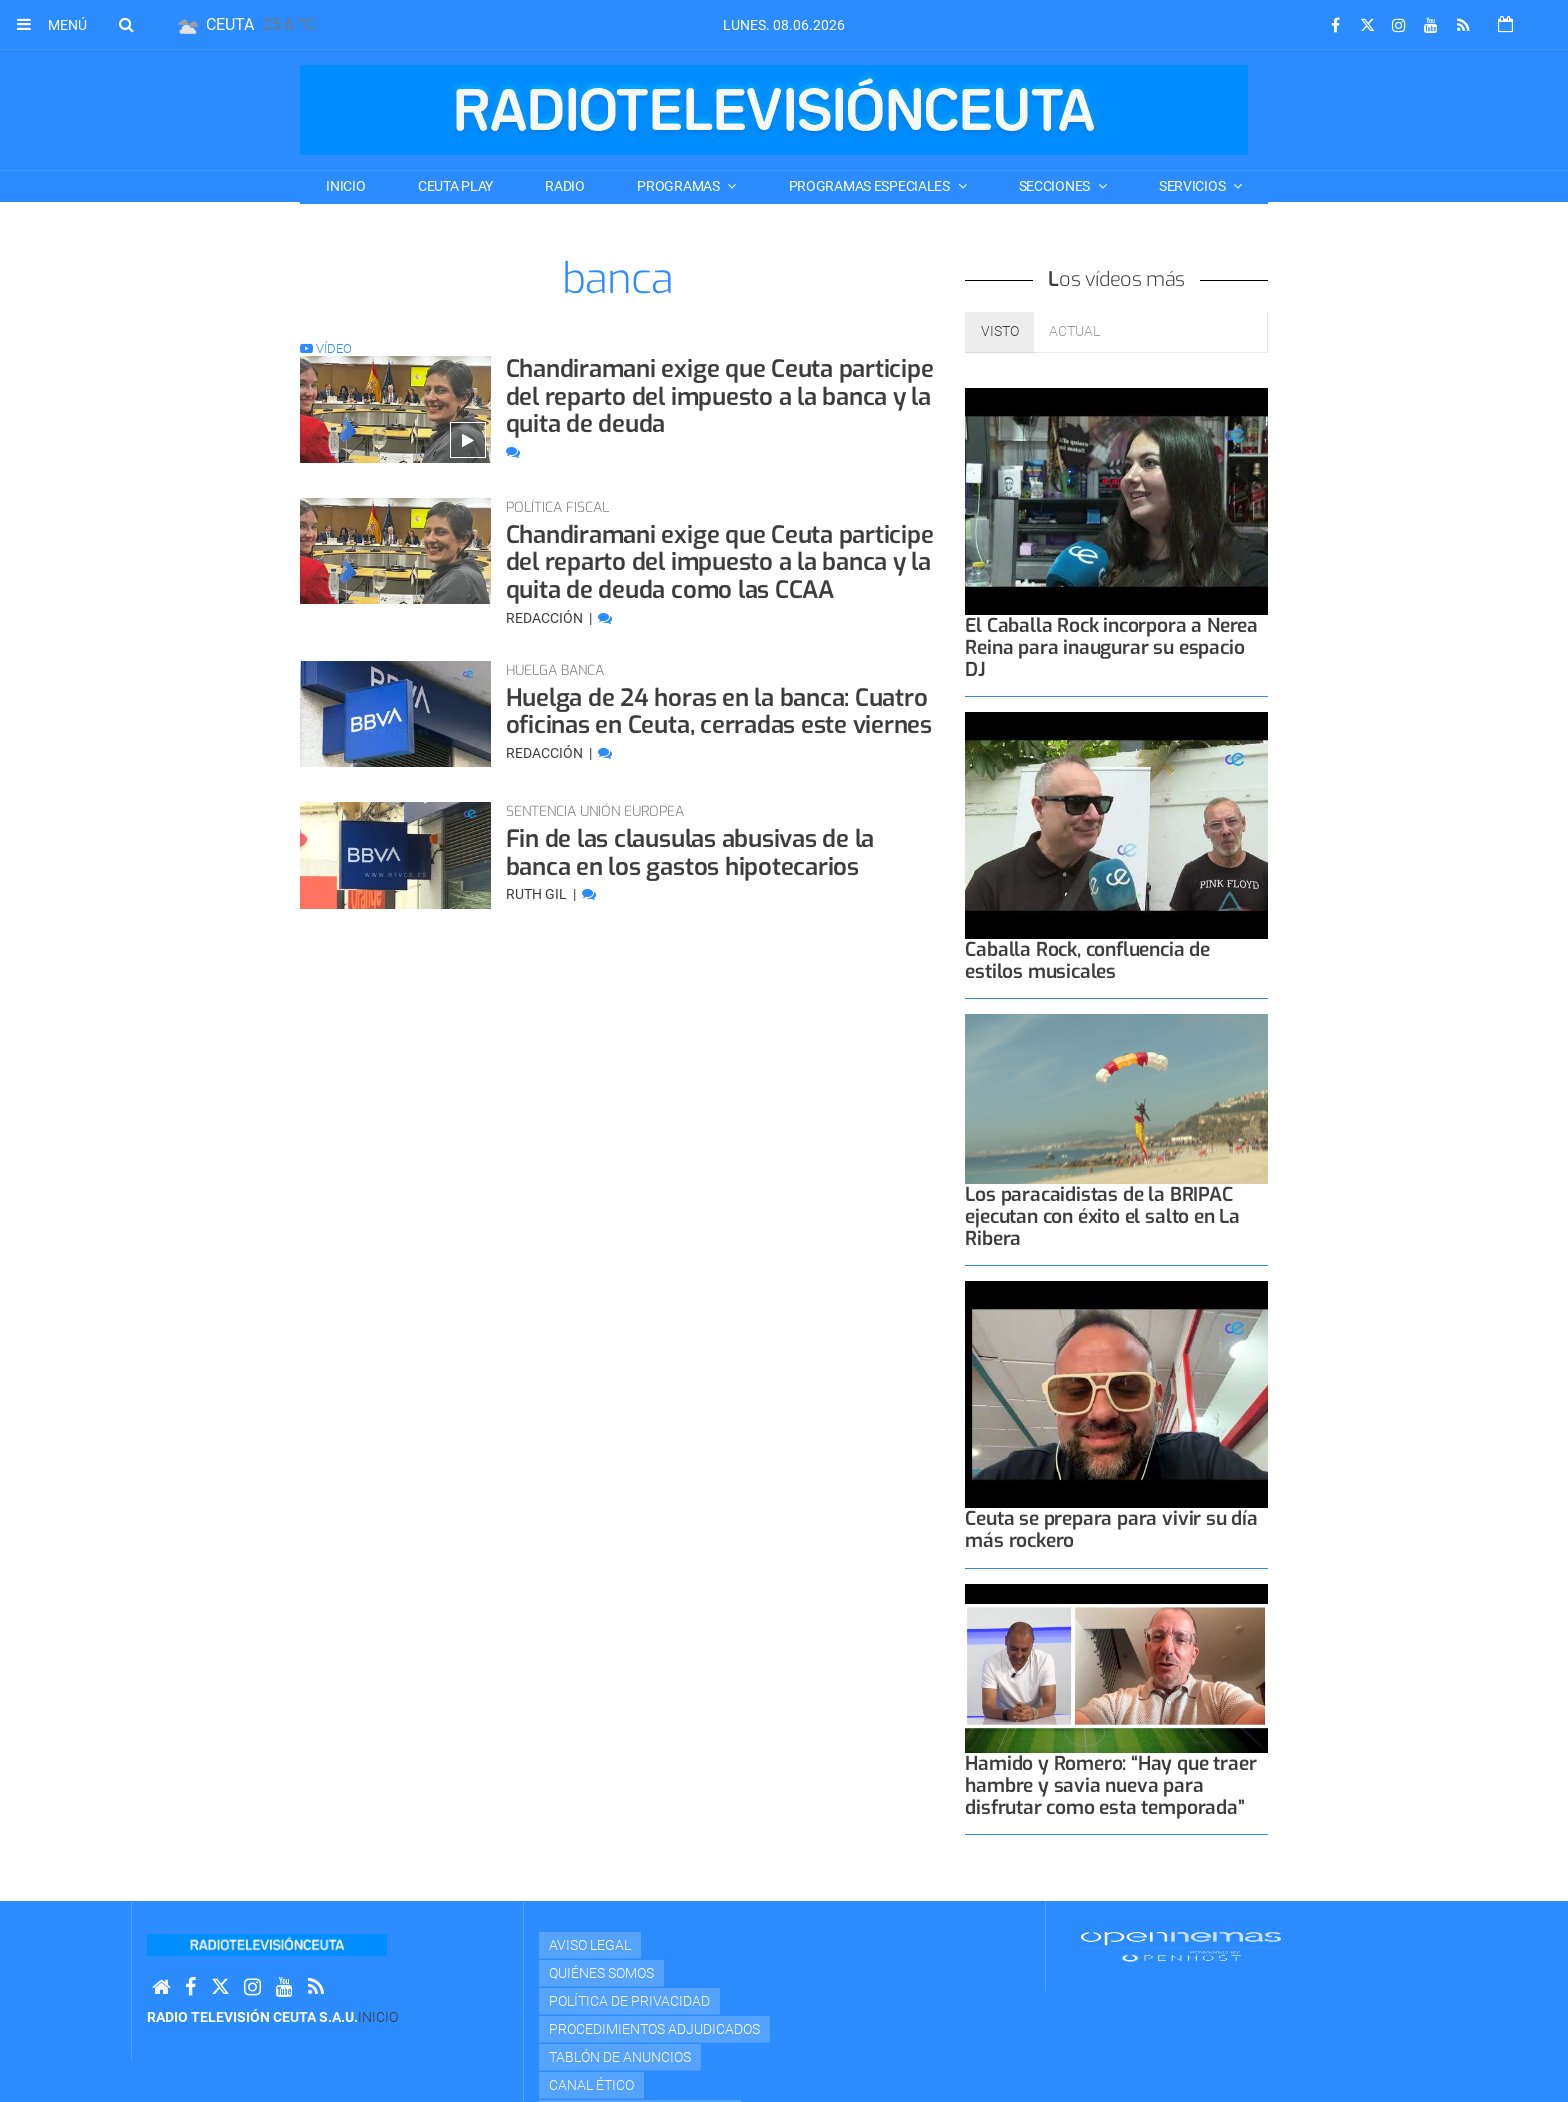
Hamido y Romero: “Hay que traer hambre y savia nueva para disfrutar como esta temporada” (1110, 1785)
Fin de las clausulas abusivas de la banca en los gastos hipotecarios (690, 853)
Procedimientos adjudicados (654, 2029)
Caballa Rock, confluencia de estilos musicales (1087, 960)
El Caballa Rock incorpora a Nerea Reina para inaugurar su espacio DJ (1111, 647)
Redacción (546, 618)
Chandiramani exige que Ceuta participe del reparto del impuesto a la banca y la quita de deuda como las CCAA (720, 562)
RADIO (565, 186)
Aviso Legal (590, 1945)
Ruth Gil (538, 894)
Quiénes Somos (601, 1973)
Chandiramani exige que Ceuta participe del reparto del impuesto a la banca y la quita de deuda (720, 396)
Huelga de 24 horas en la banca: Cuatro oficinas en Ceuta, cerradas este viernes (719, 712)
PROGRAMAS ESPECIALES (871, 186)
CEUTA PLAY (455, 186)
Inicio (345, 186)
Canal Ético (591, 2085)
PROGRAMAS (679, 186)
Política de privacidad (629, 2001)
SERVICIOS (1193, 186)
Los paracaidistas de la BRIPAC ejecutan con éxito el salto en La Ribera (1102, 1216)
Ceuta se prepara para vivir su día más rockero (1111, 1529)
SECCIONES (1056, 186)
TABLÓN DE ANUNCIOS (620, 2057)
